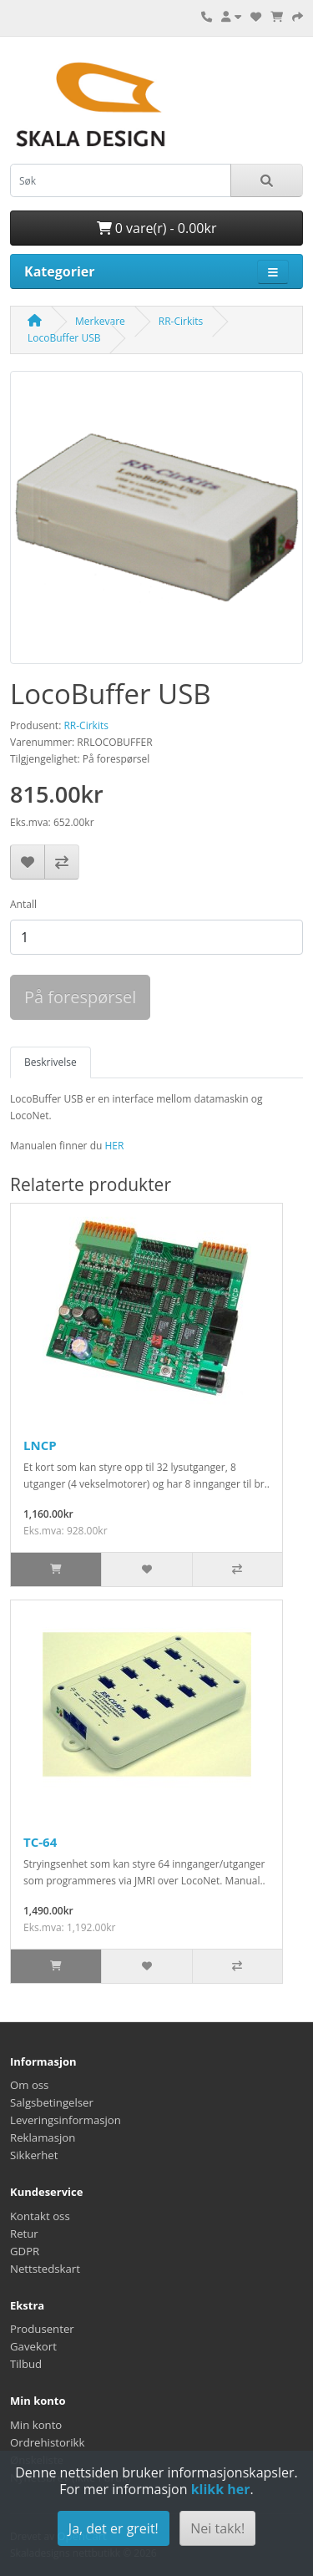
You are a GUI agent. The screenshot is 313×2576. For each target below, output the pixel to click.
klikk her (220, 2489)
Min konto (36, 2424)
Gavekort (33, 2346)
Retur (24, 2233)
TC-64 (40, 1841)
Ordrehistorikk (47, 2442)
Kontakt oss (40, 2216)
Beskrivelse (50, 1062)
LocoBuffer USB (64, 338)
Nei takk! (217, 2528)
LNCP (40, 1445)
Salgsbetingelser (51, 2102)
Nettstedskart (45, 2268)
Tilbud (26, 2363)
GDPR (24, 2251)
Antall (23, 904)
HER (114, 1145)
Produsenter (42, 2328)
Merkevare (100, 321)
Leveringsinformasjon (65, 2119)
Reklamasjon (42, 2137)
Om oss (29, 2084)
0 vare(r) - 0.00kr (157, 228)
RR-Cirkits (181, 321)
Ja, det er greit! (113, 2528)
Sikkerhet (34, 2155)
